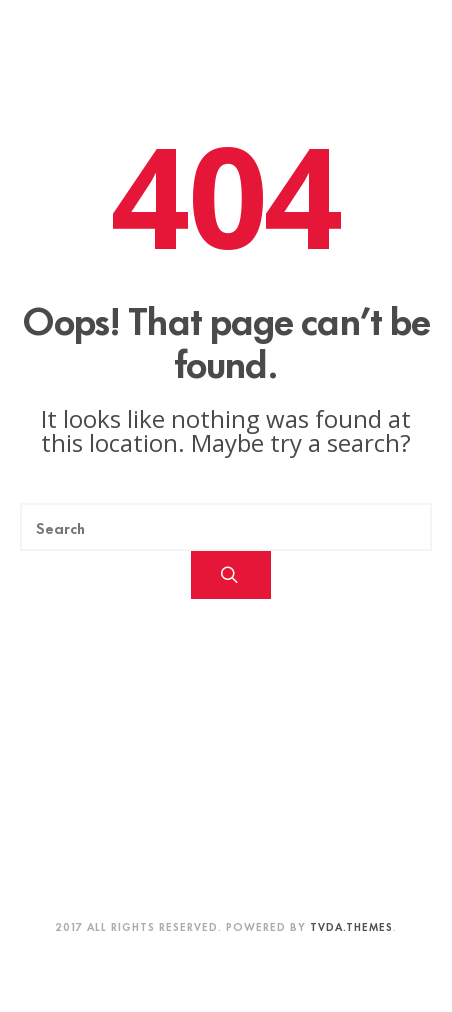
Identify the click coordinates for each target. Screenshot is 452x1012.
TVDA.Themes (351, 926)
